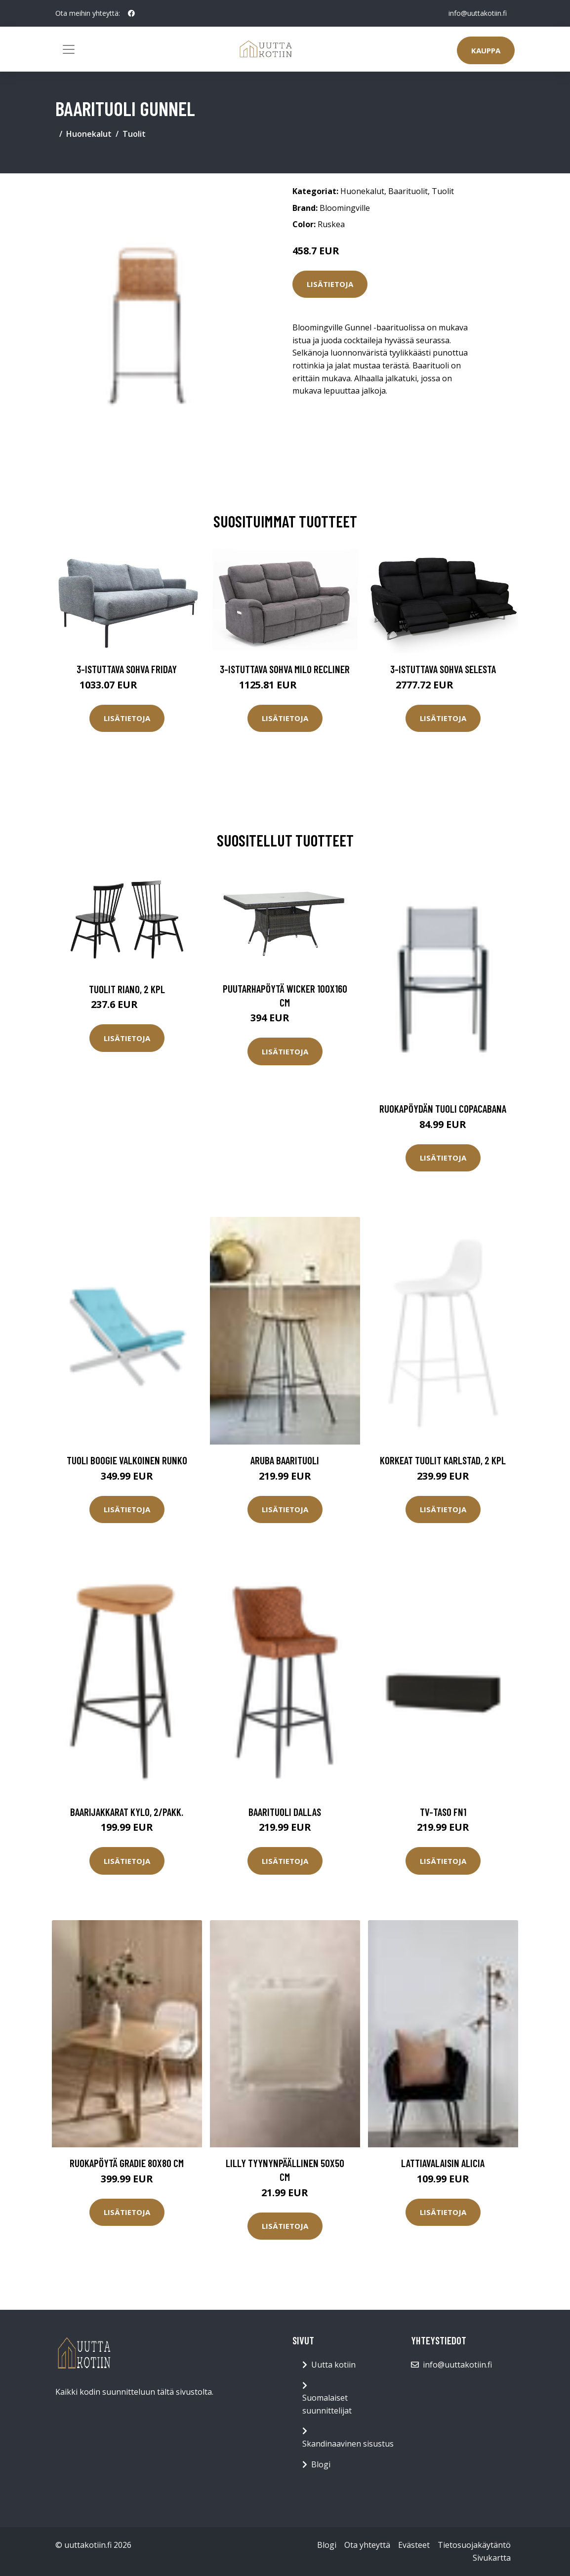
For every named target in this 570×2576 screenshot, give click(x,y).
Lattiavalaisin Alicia (443, 2163)
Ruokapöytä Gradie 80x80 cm (127, 2163)
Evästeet (414, 2544)
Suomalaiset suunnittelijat (327, 2404)
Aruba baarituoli (284, 1460)
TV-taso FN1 (443, 1812)
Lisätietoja (330, 284)
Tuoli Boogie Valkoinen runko (127, 1460)
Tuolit (134, 133)
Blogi (320, 2464)
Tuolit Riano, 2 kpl (127, 989)
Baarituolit (408, 191)
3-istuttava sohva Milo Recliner (285, 669)
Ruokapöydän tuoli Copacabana (442, 1108)
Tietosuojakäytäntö (474, 2544)
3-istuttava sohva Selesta (443, 669)
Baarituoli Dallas (284, 1812)
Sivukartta (492, 2557)
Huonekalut (89, 133)
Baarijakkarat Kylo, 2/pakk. (126, 1812)
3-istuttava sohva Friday (127, 669)
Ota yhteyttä (367, 2544)
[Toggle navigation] (68, 49)
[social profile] (131, 13)
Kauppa (485, 50)
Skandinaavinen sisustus (348, 2443)
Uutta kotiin (333, 2364)
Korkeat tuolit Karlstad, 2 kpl (443, 1460)
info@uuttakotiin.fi (477, 13)
